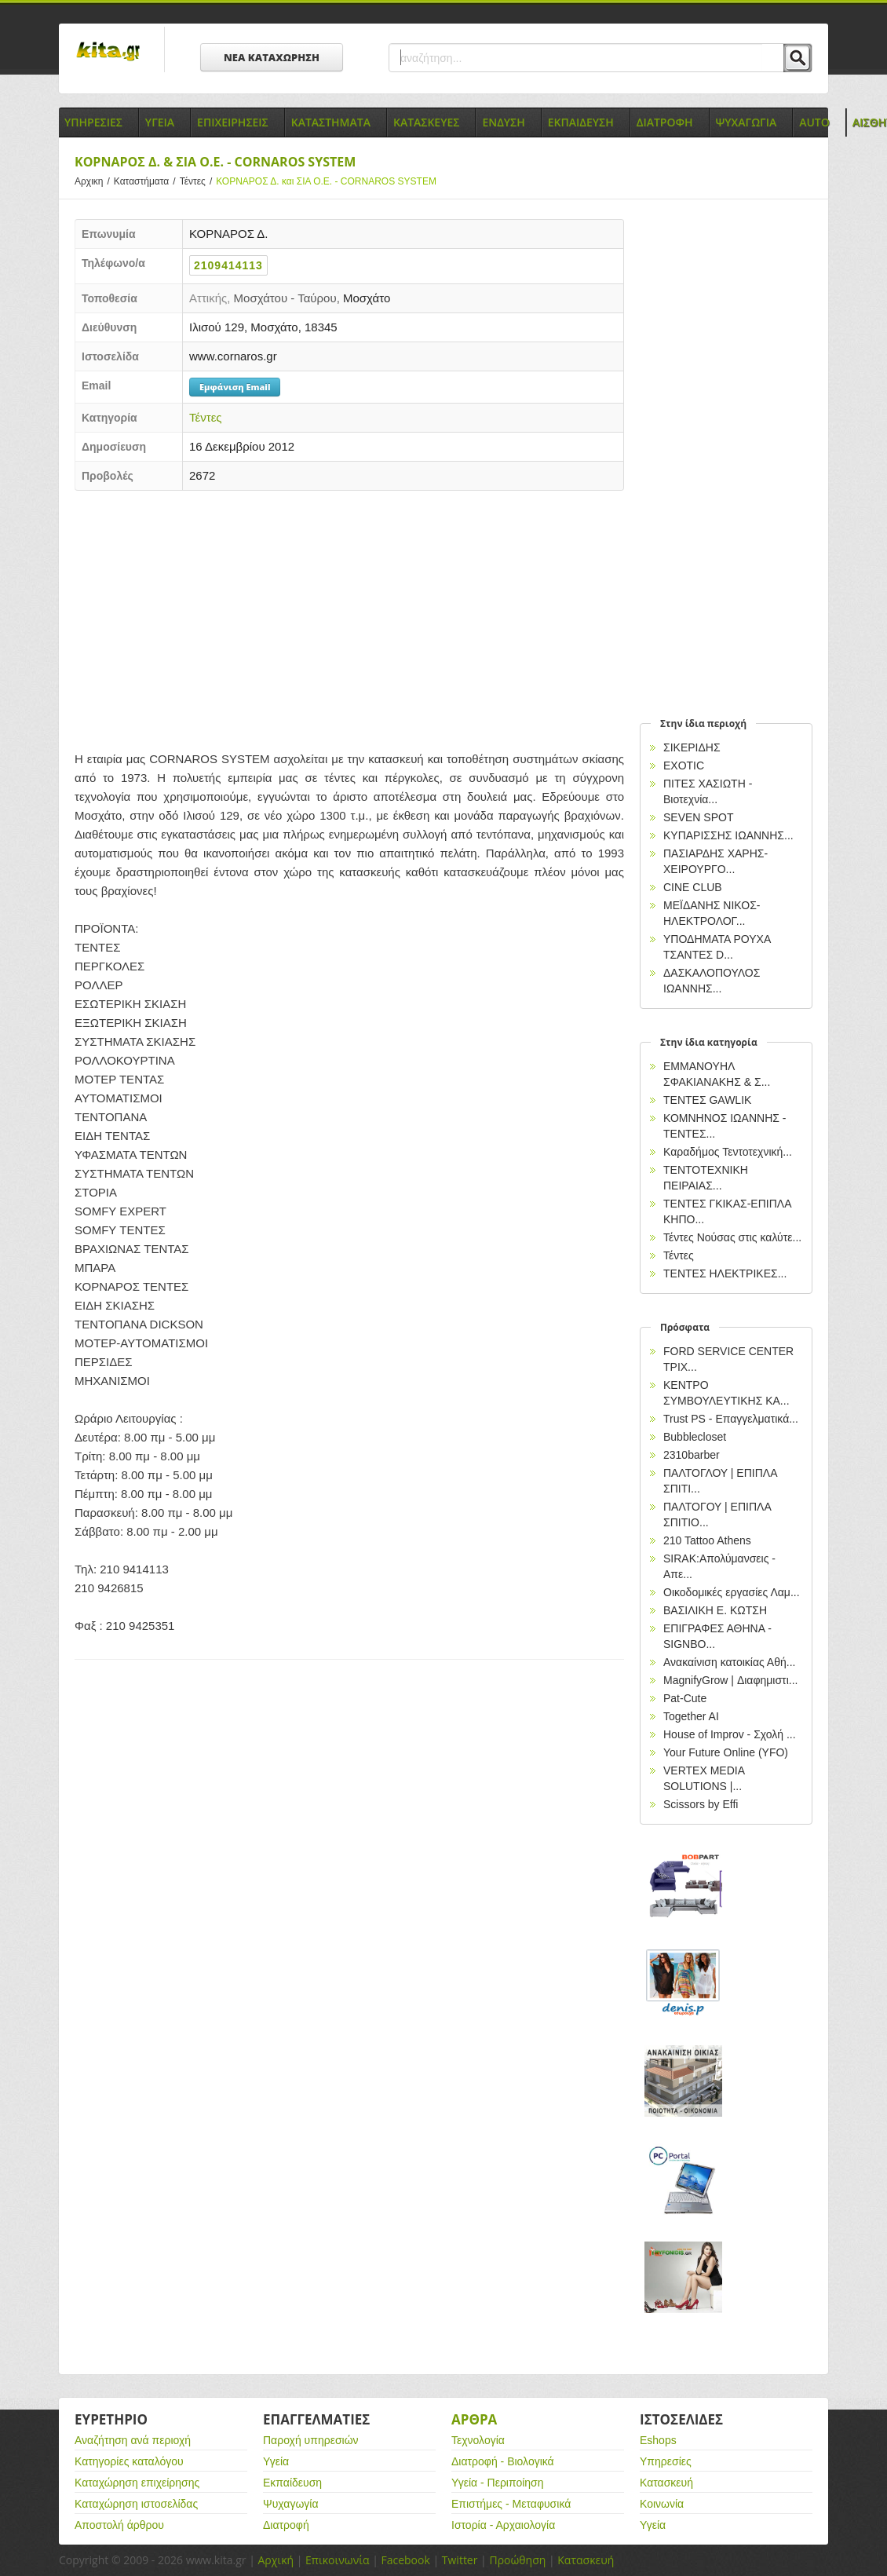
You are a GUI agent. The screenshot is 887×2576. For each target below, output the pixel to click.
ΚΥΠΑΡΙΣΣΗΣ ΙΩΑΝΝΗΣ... (728, 835)
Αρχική (275, 2559)
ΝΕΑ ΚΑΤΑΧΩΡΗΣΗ (271, 57)
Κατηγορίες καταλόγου (129, 2461)
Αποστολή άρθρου (119, 2525)
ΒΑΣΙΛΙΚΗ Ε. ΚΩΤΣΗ (715, 1610)
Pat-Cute (684, 1698)
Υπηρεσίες (666, 2461)
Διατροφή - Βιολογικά (502, 2461)
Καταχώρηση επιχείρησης (137, 2482)
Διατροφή (286, 2525)
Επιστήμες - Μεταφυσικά (511, 2503)
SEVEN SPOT (698, 817)
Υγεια (159, 122)
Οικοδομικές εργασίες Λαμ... (731, 1592)
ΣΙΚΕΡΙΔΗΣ (692, 747)
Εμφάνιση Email (234, 387)
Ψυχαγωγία (291, 2503)
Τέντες (198, 181)
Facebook (405, 2559)
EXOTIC (683, 765)
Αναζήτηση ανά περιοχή (133, 2440)
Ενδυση (503, 122)
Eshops (658, 2440)
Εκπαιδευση (581, 122)
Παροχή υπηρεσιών (311, 2440)
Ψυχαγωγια (746, 122)
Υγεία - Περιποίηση (497, 2482)
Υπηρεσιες (93, 122)
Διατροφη (665, 122)
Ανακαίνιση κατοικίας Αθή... (729, 1662)
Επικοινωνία (337, 2559)
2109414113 (228, 265)
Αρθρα (474, 2419)
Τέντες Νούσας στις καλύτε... (732, 1237)
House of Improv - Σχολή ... (729, 1734)
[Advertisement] (349, 616)
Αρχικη (94, 181)
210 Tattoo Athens (707, 1540)
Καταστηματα (330, 122)
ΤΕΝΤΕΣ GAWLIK (707, 1100)
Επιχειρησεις (232, 122)
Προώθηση (517, 2559)
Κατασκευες (426, 122)
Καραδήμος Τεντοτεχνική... (727, 1151)
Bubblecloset (694, 1437)
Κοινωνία (662, 2503)
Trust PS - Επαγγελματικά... (730, 1418)
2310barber (691, 1455)
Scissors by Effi (700, 1804)
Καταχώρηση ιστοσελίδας (136, 2503)
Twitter (460, 2559)
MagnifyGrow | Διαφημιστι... (730, 1680)
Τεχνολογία (478, 2440)
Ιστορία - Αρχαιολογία (503, 2525)
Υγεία (276, 2461)
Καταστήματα (147, 181)
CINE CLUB (692, 887)
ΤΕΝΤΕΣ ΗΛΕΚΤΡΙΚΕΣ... (725, 1273)
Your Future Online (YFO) (725, 1752)
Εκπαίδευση (292, 2482)
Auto (814, 122)
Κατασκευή (666, 2482)
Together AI (691, 1716)
